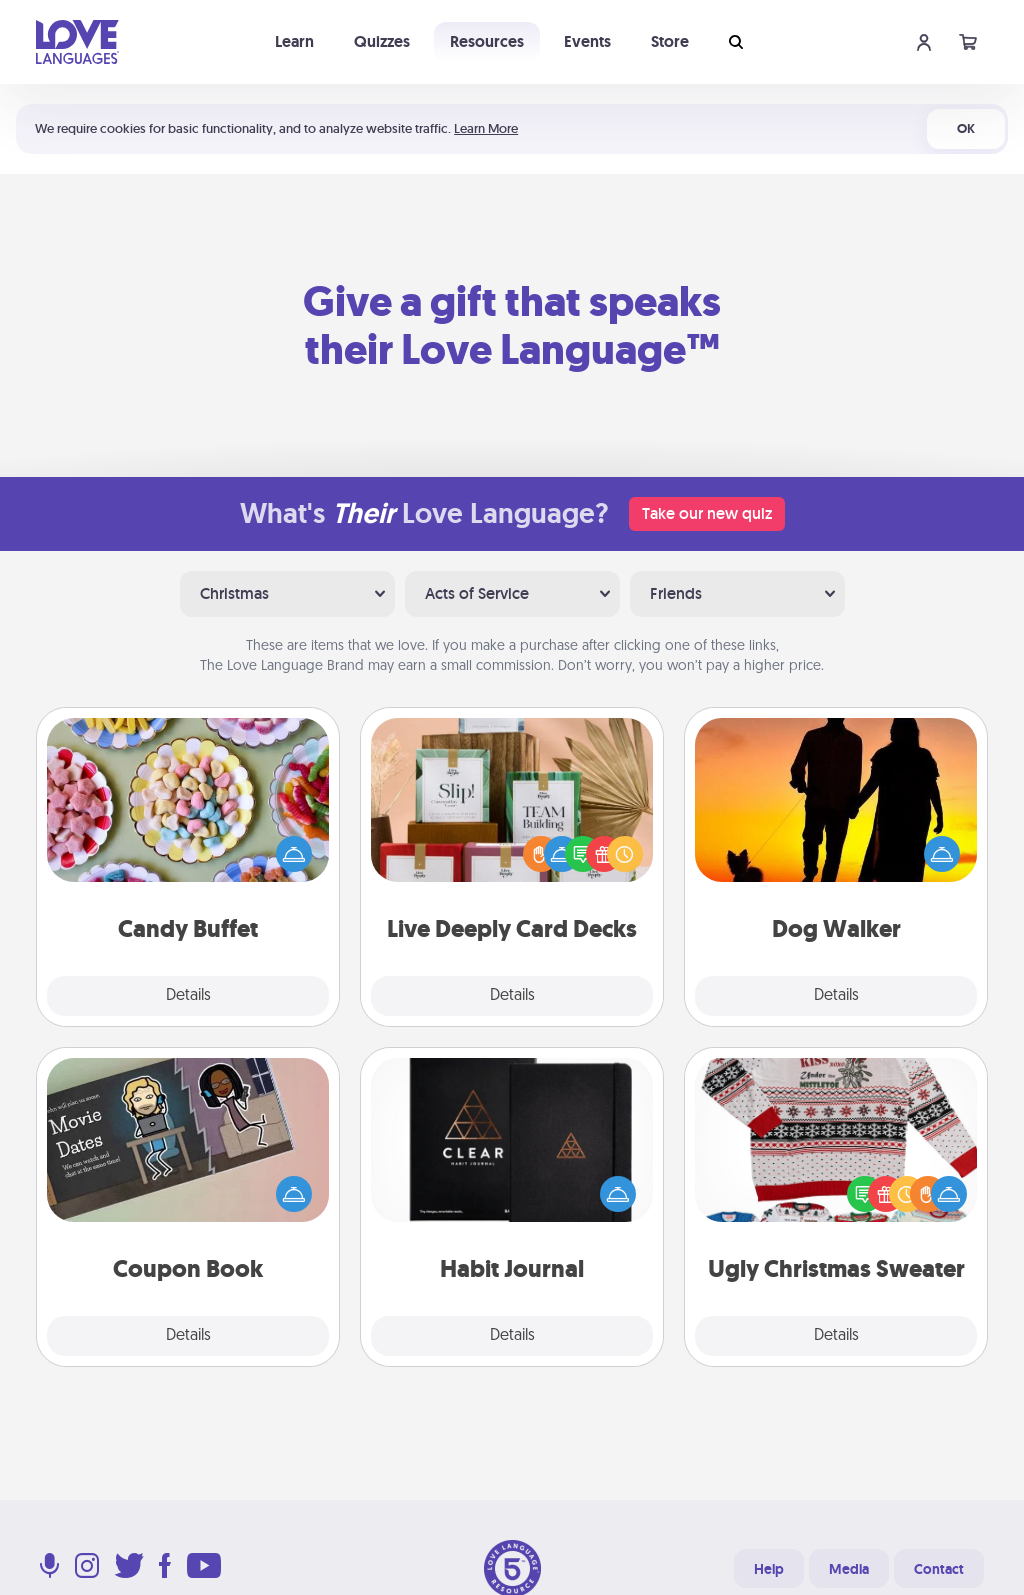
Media (849, 1569)
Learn (294, 41)
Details (188, 996)
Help (769, 1569)
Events (587, 41)
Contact (939, 1569)
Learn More (486, 128)
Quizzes (382, 41)
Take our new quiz (707, 513)
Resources (487, 41)
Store (670, 41)
